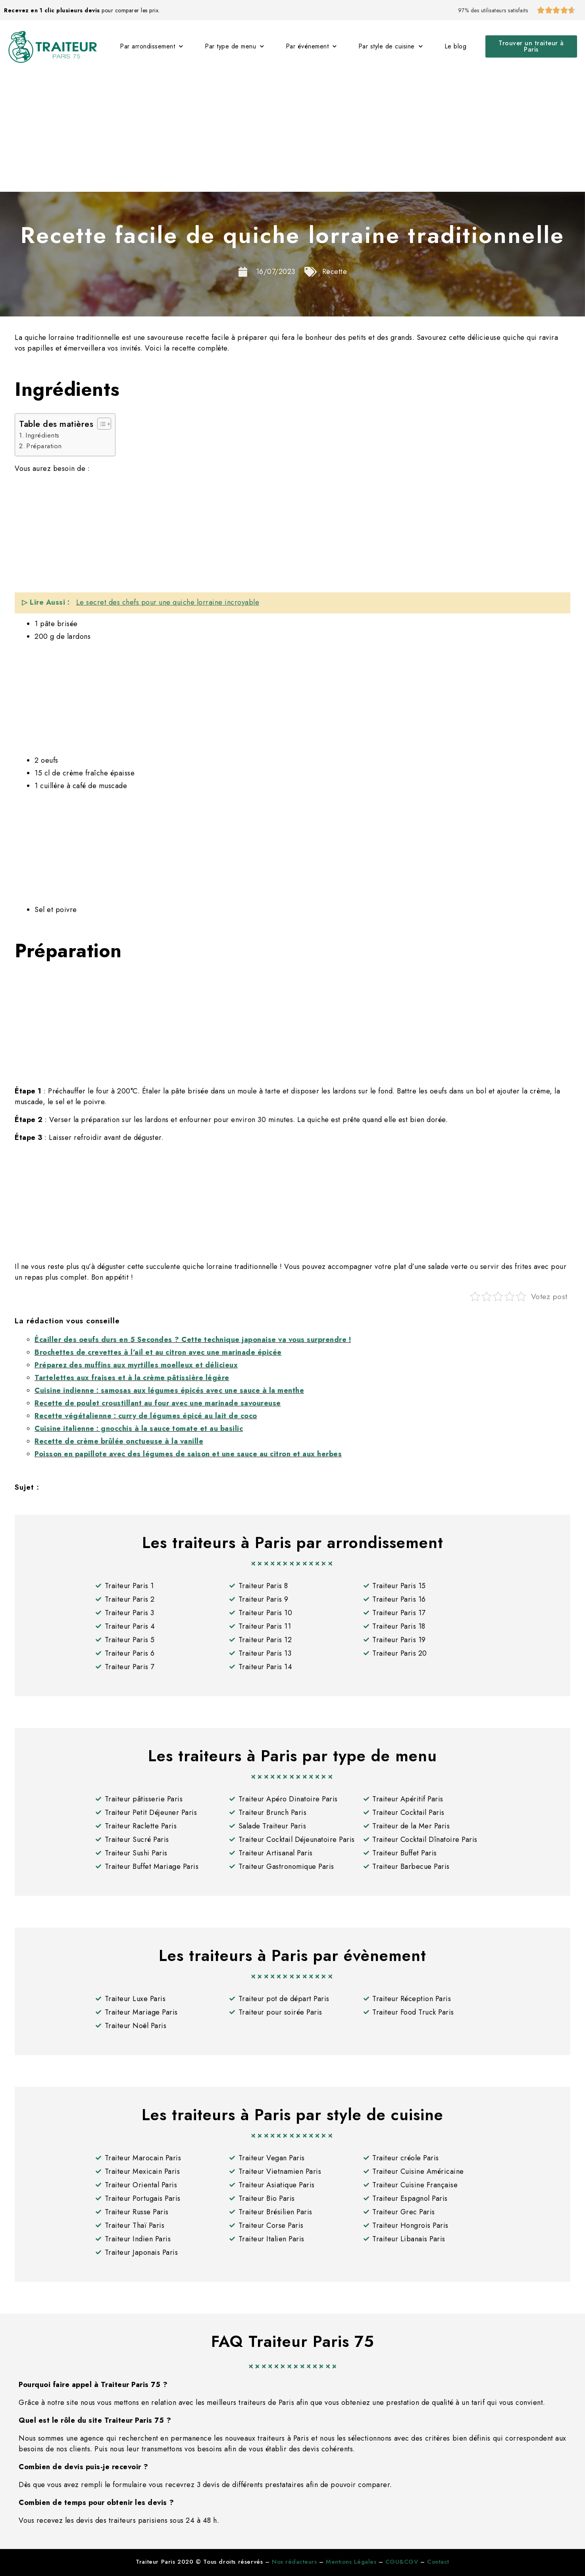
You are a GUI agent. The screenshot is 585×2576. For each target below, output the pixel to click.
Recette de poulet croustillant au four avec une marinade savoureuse (158, 1403)
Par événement (311, 46)
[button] (531, 46)
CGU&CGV (401, 2561)
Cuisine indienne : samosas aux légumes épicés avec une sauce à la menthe (169, 1390)
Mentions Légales (351, 2561)
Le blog (456, 46)
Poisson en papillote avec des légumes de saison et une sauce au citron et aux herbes (188, 1454)
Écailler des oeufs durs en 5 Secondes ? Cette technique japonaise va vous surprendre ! (193, 1339)
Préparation (44, 446)
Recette (334, 271)
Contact (438, 2561)
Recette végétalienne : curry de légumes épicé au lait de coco (146, 1416)
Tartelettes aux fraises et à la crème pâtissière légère (132, 1378)
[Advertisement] (292, 132)
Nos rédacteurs (294, 2561)
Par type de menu (234, 46)
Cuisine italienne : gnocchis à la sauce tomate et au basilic (139, 1428)
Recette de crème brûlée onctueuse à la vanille (119, 1441)
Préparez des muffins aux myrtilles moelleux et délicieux (136, 1365)
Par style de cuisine (390, 46)
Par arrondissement (151, 46)
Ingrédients (42, 435)
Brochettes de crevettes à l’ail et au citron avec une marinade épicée (158, 1352)
